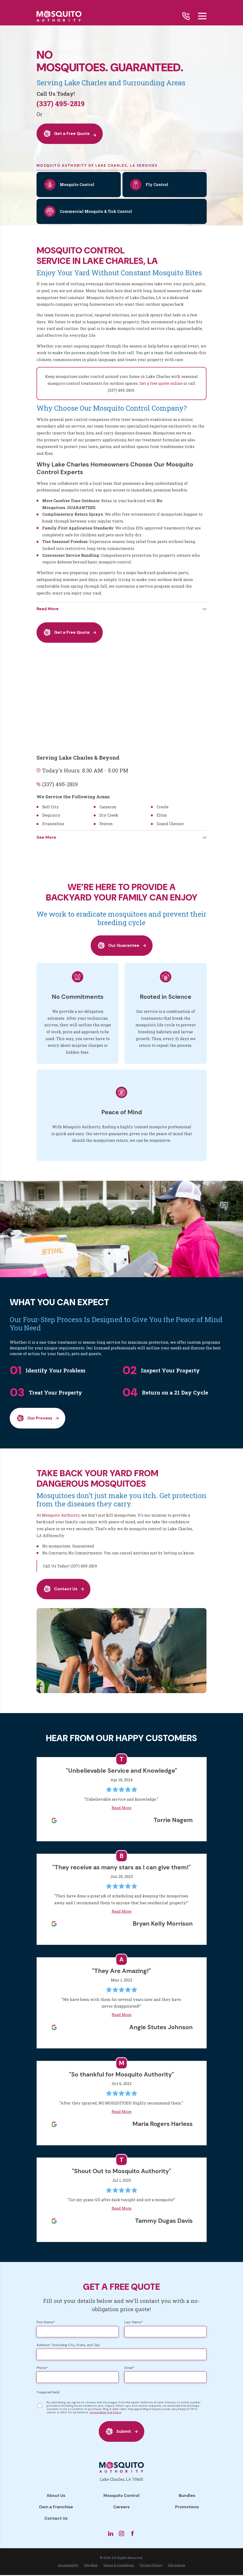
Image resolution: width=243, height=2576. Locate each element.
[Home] (59, 16)
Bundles (187, 2496)
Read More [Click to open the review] (121, 1808)
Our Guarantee (121, 946)
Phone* (42, 2369)
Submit (121, 2432)
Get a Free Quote (69, 133)
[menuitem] (68, 2566)
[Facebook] (132, 2534)
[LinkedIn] (110, 2534)
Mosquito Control (121, 2496)
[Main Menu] (202, 16)
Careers (121, 2508)
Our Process (37, 1419)
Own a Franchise (56, 2508)
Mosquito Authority (60, 1516)
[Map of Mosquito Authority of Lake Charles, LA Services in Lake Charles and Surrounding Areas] (122, 699)
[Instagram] (121, 2534)
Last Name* (133, 2323)
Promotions (187, 2508)
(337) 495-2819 (61, 103)
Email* (129, 2369)
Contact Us (63, 1590)
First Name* (46, 2323)
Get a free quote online (161, 383)
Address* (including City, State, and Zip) (68, 2346)
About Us (56, 2496)
